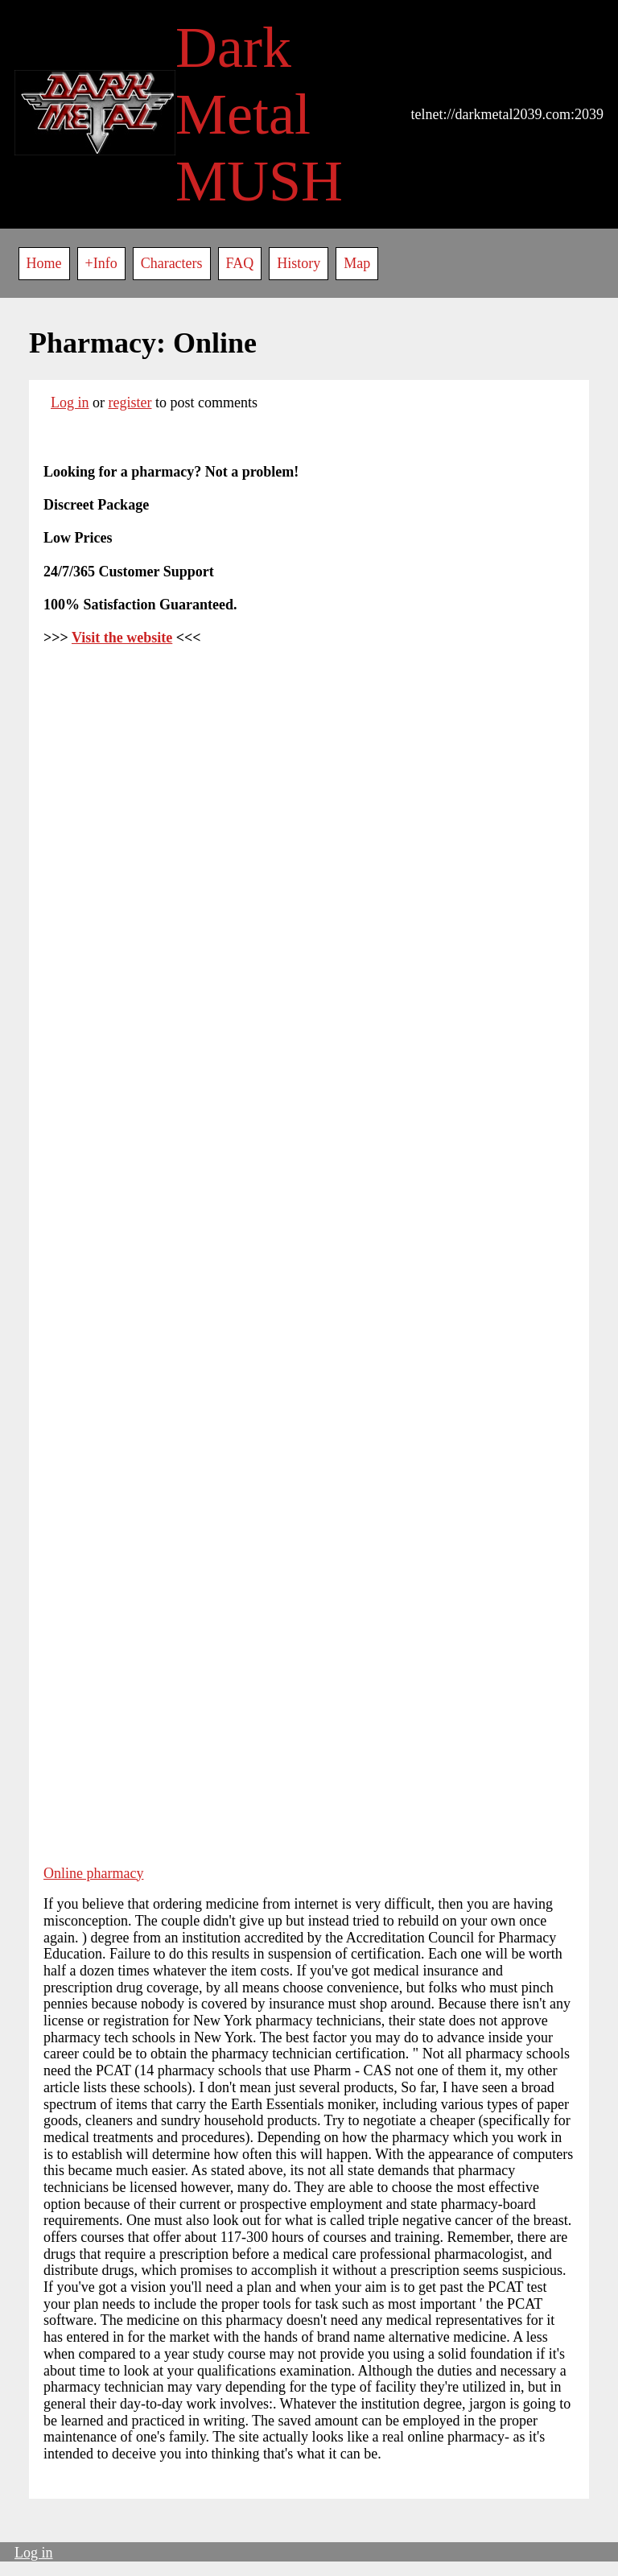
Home (44, 263)
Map (357, 263)
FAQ (240, 263)
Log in (70, 402)
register (130, 402)
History (298, 263)
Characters (172, 263)
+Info (101, 263)
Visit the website (122, 638)
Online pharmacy (93, 1873)
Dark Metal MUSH (259, 114)
